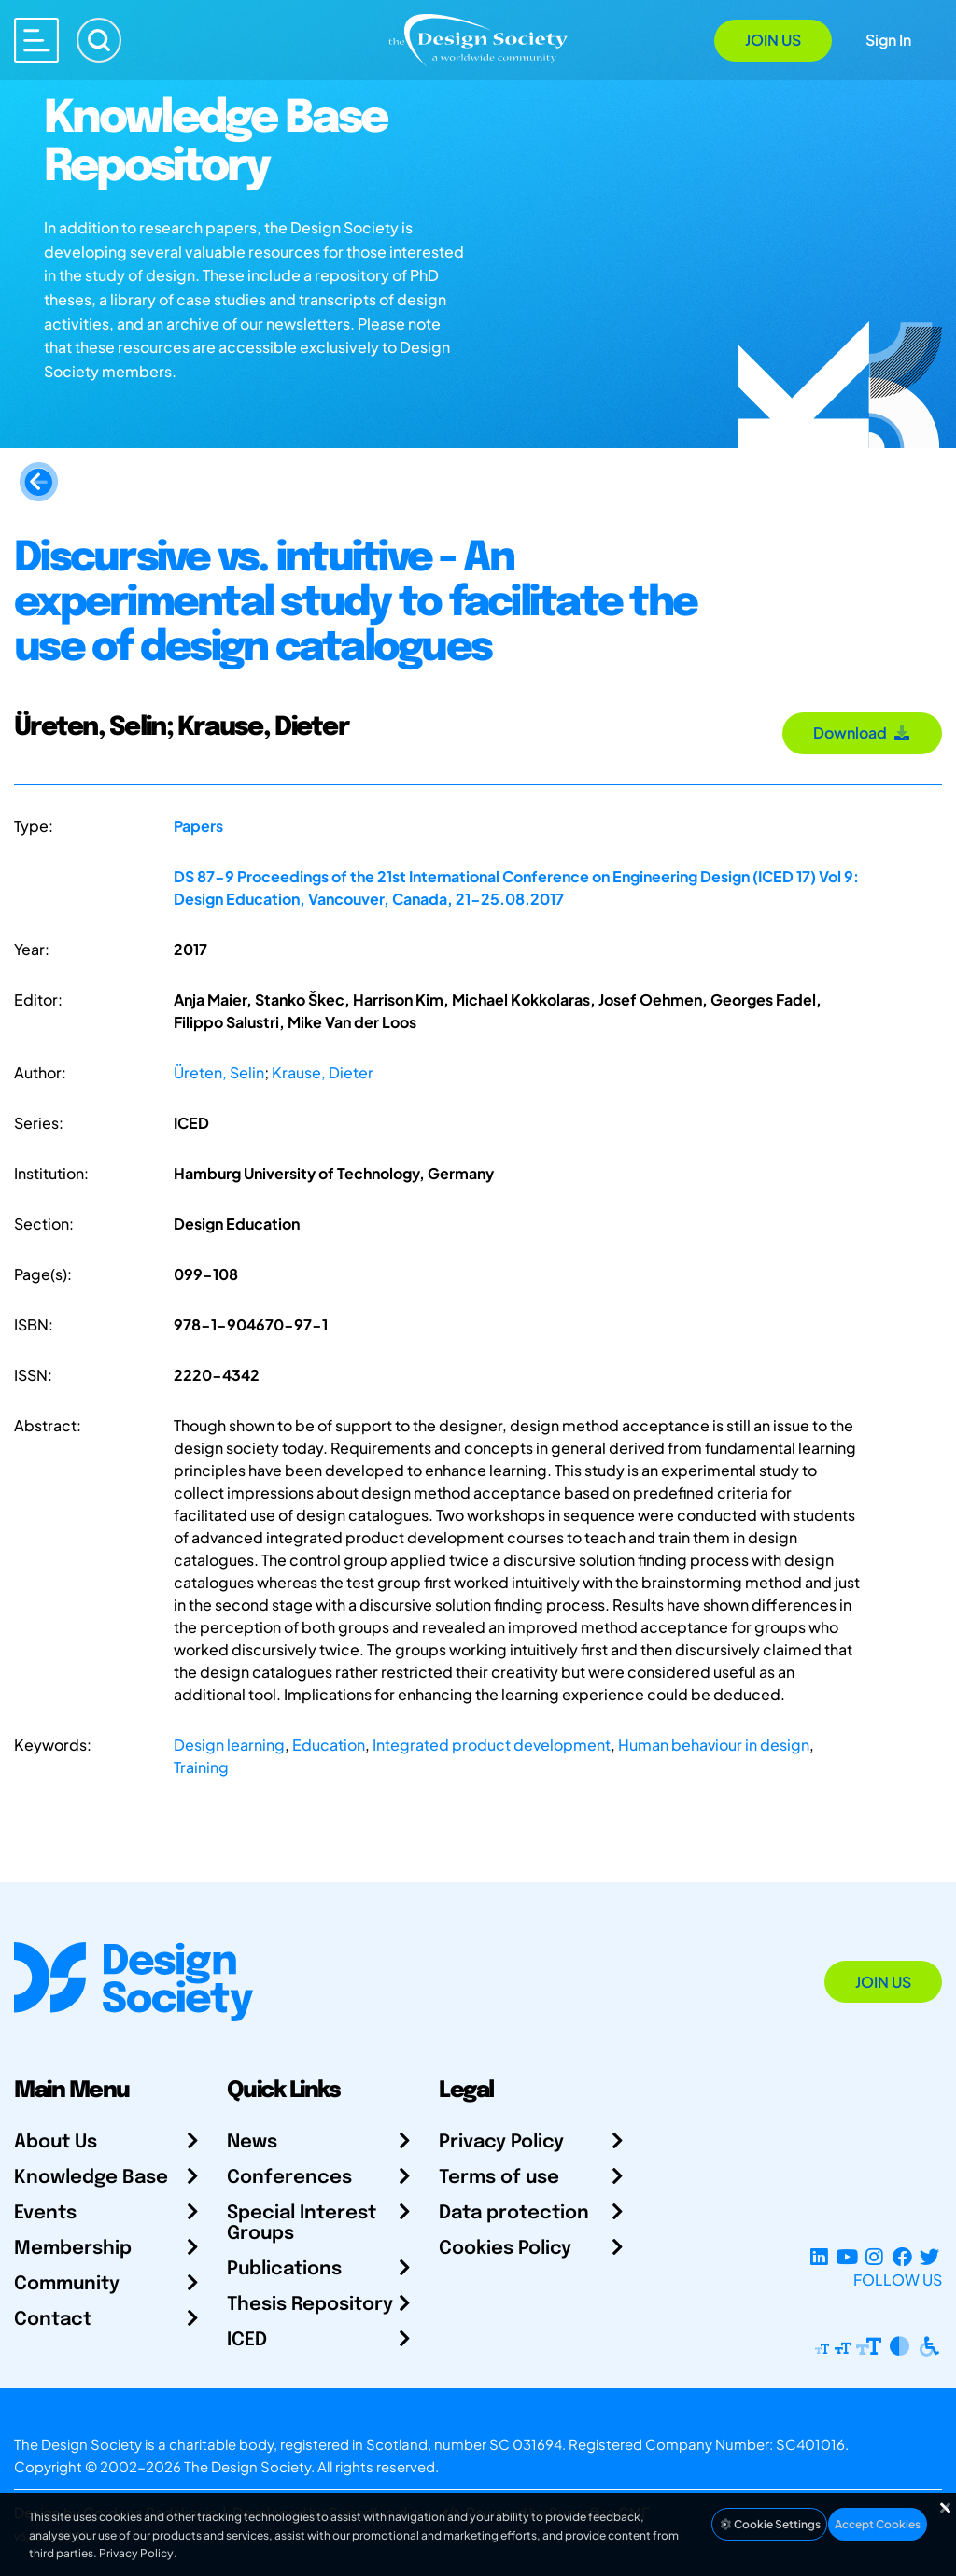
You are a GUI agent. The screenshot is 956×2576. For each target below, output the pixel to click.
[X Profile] (929, 2257)
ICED (247, 2340)
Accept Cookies (878, 2524)
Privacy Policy (501, 2142)
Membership (73, 2249)
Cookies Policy (505, 2249)
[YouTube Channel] (846, 2257)
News (252, 2142)
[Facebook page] (902, 2257)
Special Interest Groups (301, 2223)
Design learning (229, 1744)
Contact (52, 2320)
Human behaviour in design (713, 1744)
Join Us (773, 39)
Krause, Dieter (322, 1072)
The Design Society (247, 2466)
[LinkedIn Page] (819, 2257)
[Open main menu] (36, 40)
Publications (284, 2269)
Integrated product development (492, 1744)
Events (45, 2213)
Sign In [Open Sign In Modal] (888, 39)
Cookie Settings (769, 2524)
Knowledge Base (91, 2178)
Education (328, 1744)
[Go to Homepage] (478, 39)
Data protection (514, 2213)
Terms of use (499, 2178)
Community (67, 2284)
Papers (198, 826)
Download (862, 732)
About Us (55, 2142)
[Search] (99, 40)
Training (201, 1767)
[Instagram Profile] (874, 2257)
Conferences (289, 2178)
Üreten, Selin (219, 1072)
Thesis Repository (310, 2305)
